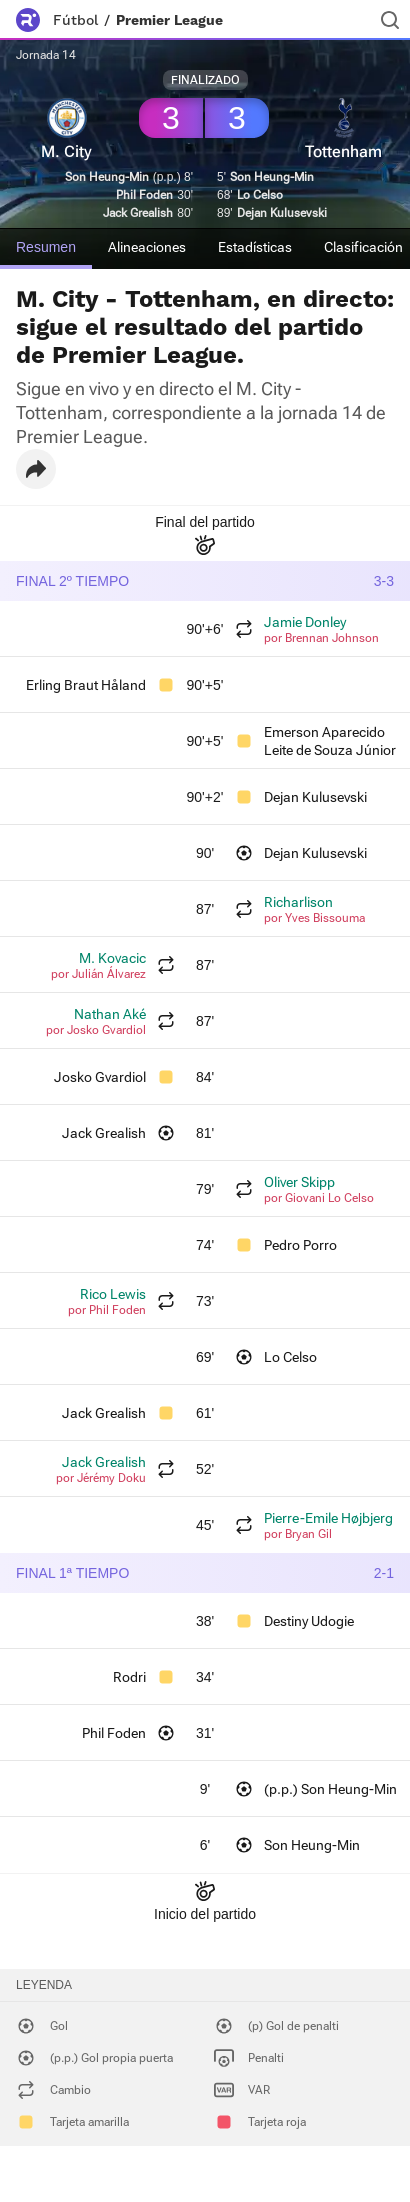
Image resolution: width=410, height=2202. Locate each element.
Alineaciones (147, 247)
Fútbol (75, 20)
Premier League (169, 20)
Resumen (46, 247)
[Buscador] (390, 20)
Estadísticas (255, 247)
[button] (36, 469)
